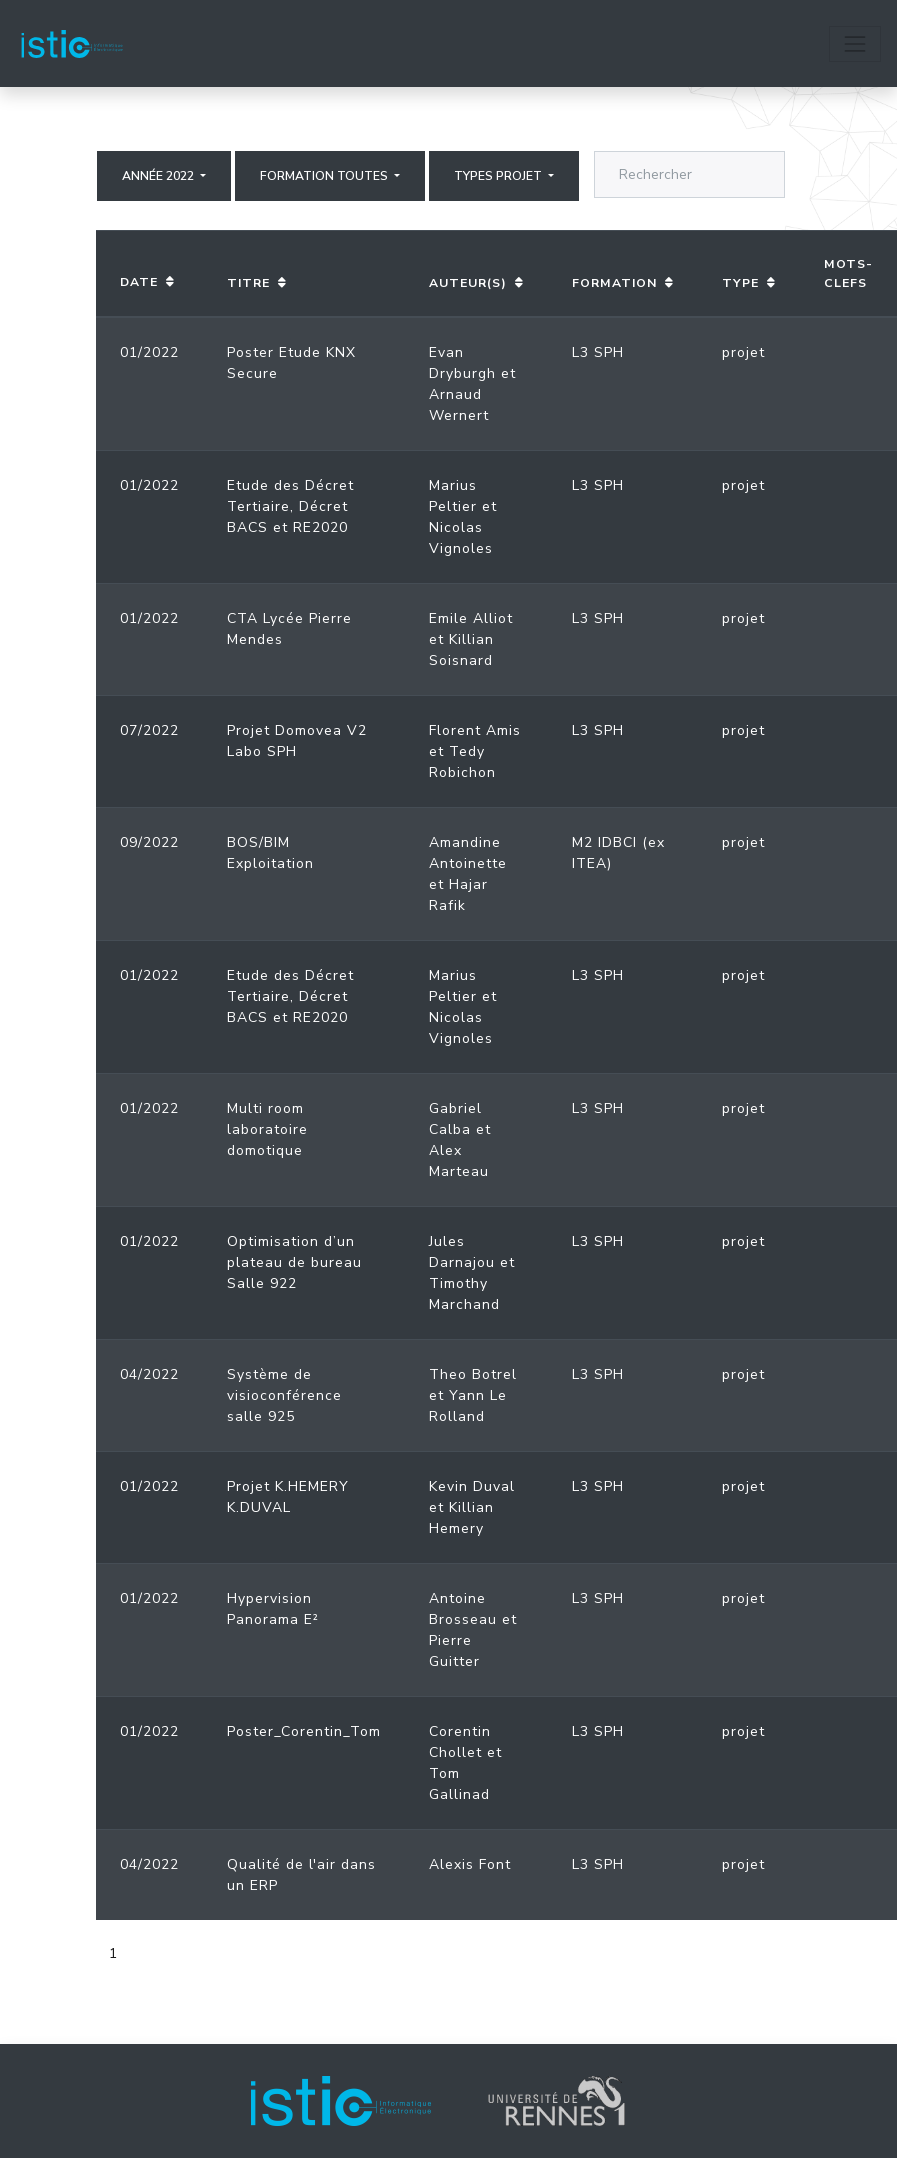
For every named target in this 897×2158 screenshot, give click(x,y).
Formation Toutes (325, 176)
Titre (248, 283)
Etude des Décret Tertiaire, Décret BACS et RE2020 (290, 506)
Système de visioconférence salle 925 (284, 1395)
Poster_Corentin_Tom (304, 1731)
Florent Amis (475, 730)
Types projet (499, 176)
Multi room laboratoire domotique (267, 1129)
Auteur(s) (468, 283)
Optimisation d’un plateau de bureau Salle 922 (294, 1262)
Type (740, 283)
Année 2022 (159, 176)
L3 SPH (598, 352)
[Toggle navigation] (855, 44)
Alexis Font (470, 1864)
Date (139, 282)
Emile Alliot (471, 618)
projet (743, 352)
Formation (614, 283)
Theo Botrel (473, 1374)
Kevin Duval (472, 1486)
